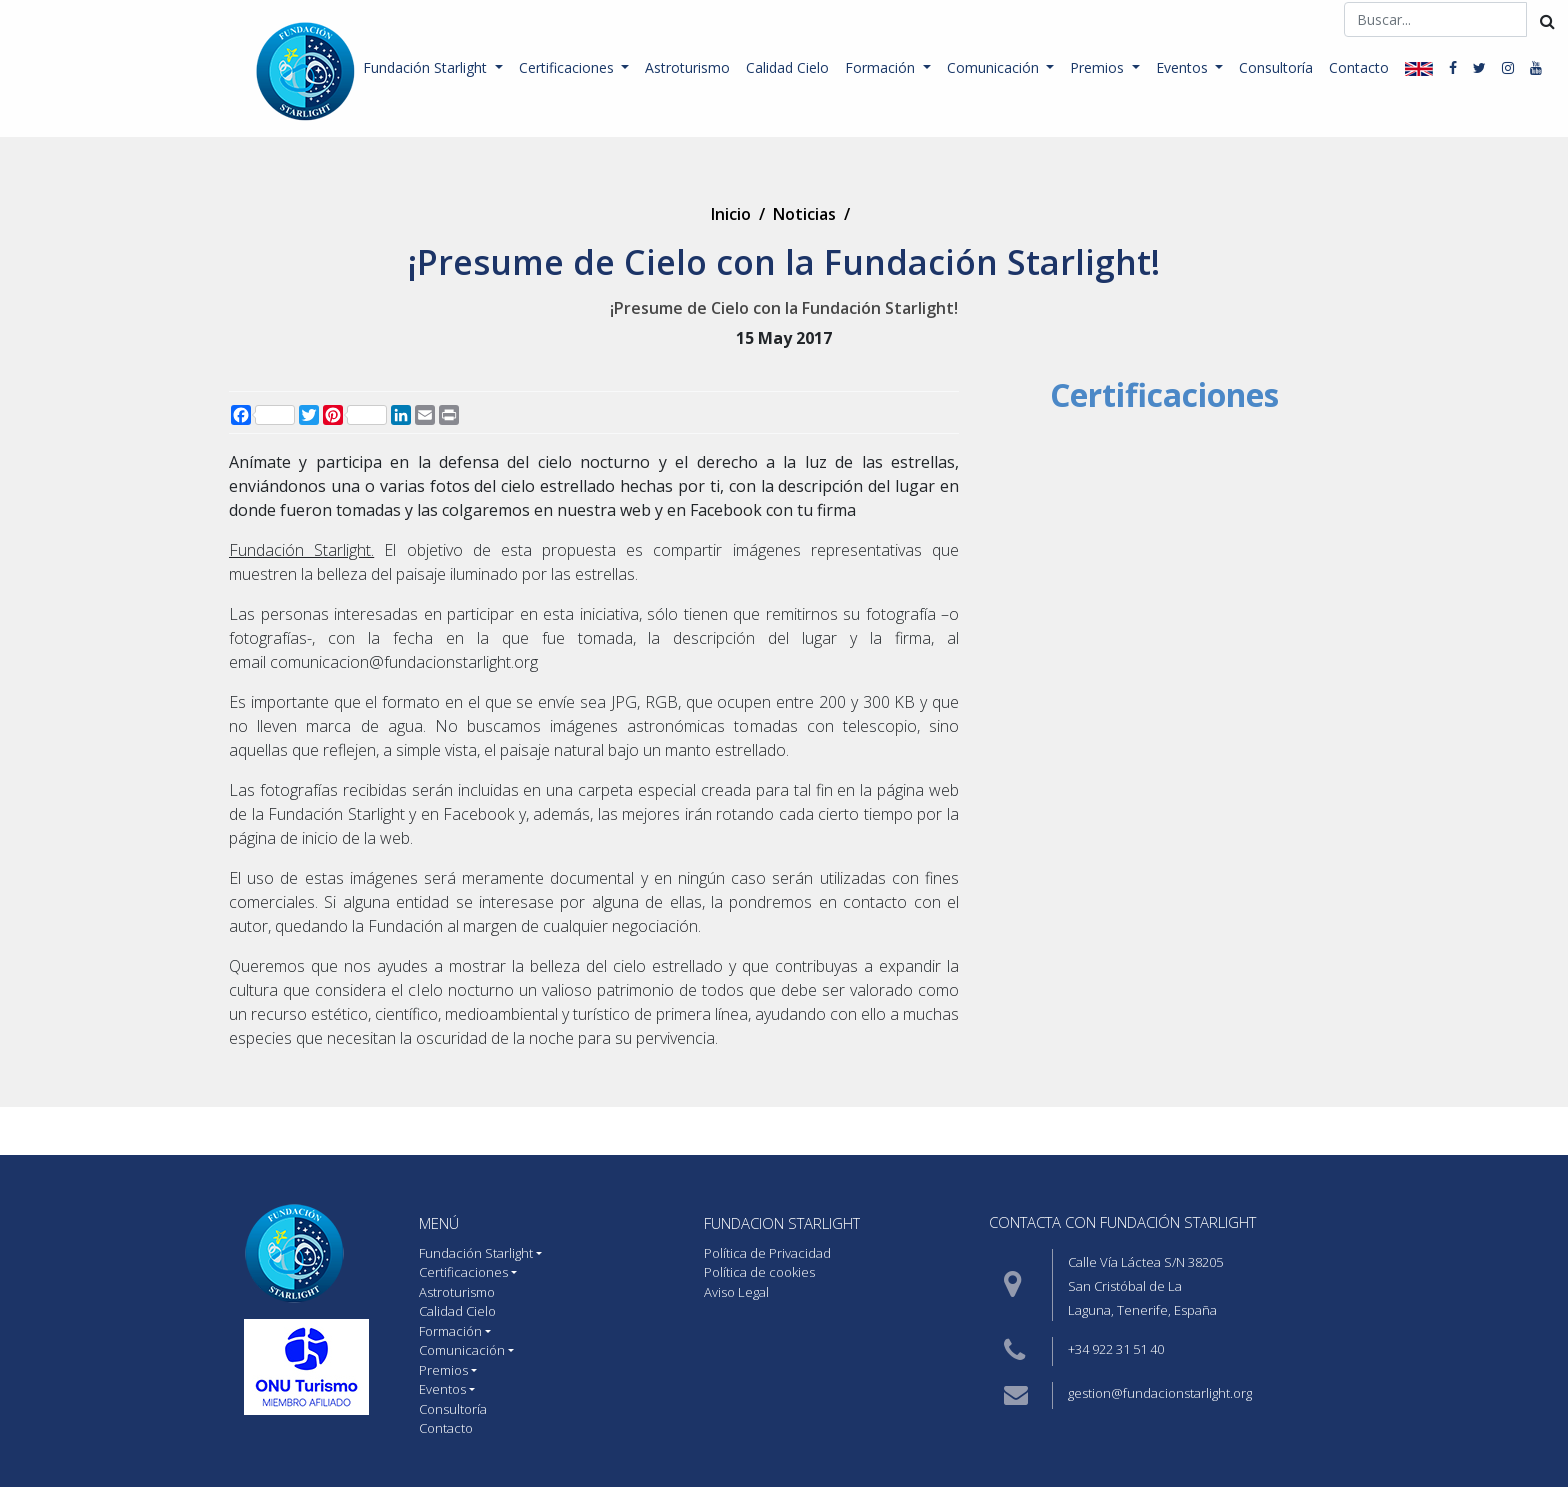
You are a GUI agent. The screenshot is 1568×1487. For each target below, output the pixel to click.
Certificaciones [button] (568, 67)
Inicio (731, 214)
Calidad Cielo (787, 67)
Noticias (804, 214)
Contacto (1359, 67)
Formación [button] (882, 67)
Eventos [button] (1184, 67)
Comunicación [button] (995, 67)
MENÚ (439, 1223)
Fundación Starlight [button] (427, 67)
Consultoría (1276, 67)
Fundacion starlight (782, 1223)
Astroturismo (687, 67)
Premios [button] (1099, 67)
